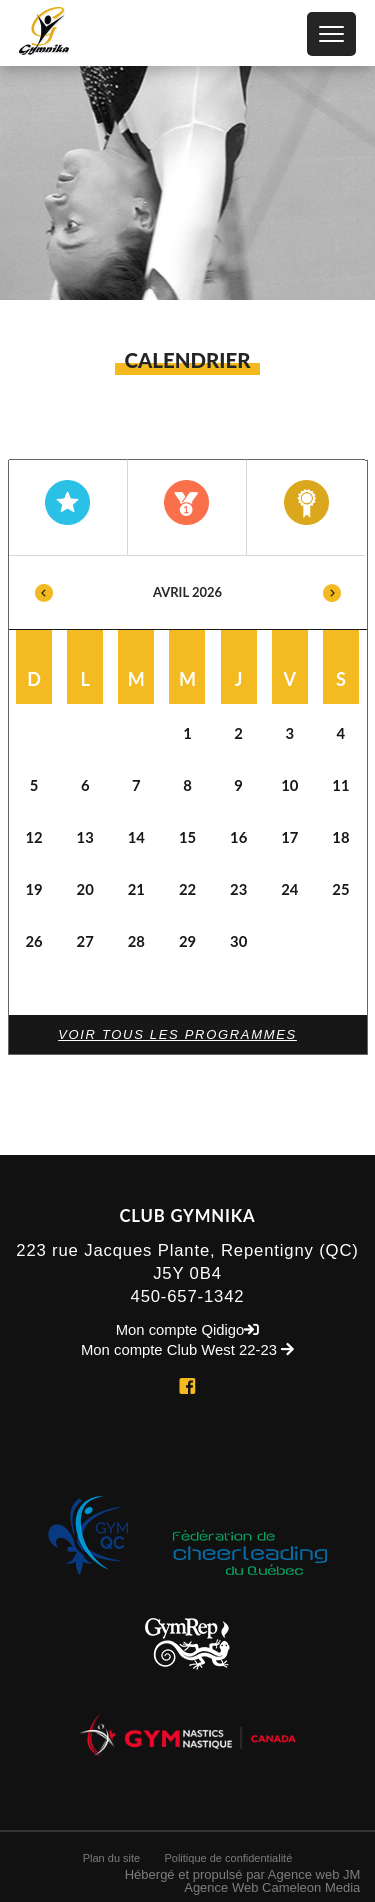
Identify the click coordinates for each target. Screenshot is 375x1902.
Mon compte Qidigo (188, 1330)
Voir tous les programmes (177, 1034)
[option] (188, 759)
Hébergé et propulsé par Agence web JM (243, 1874)
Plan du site (111, 1858)
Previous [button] (44, 592)
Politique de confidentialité (228, 1858)
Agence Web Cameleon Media (272, 1887)
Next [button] (332, 592)
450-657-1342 (188, 1296)
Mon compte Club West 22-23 (187, 1350)
